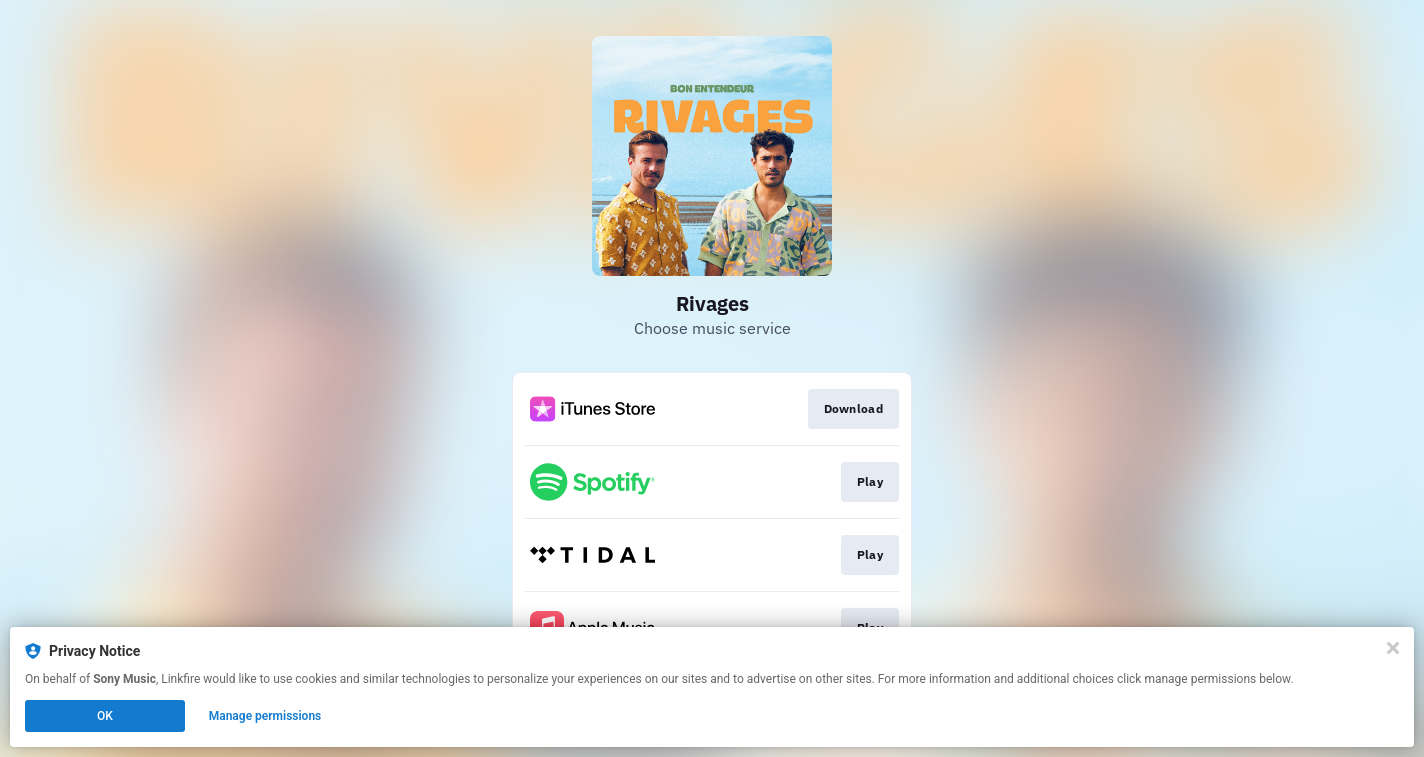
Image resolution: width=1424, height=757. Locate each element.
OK (105, 716)
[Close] (1393, 648)
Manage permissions (265, 716)
